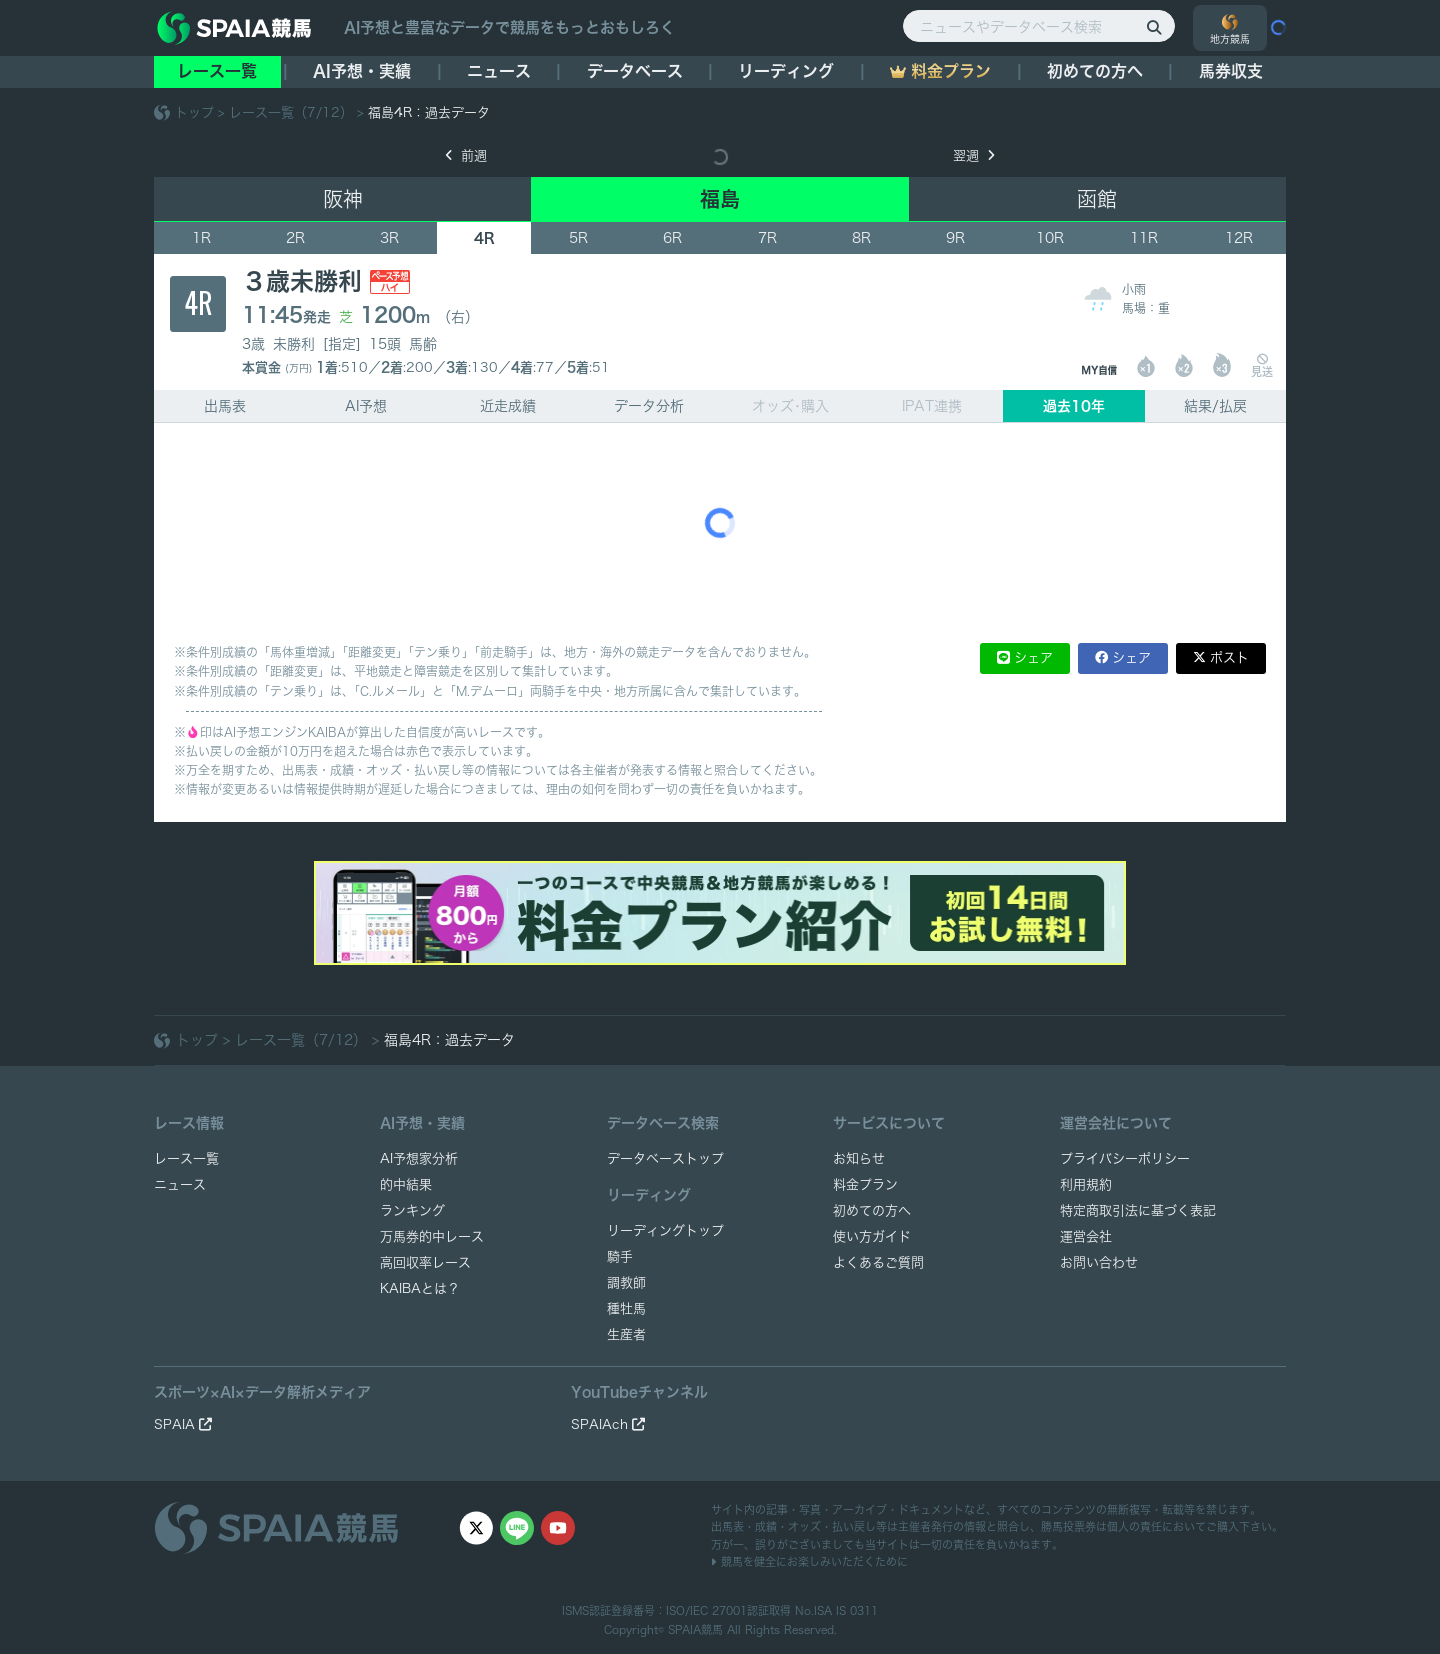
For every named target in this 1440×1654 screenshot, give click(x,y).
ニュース (499, 71)
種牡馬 (626, 1308)
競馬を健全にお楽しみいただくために (809, 1561)
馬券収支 (1231, 71)
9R (955, 238)
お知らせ (859, 1158)
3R (389, 238)
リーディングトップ (665, 1230)
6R (672, 238)
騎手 (620, 1256)
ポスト (1229, 657)
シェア (1033, 657)
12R (1239, 238)
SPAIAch (608, 1424)
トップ (194, 112)
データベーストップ (665, 1158)
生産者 (626, 1334)
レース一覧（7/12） (291, 112)
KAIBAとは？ (420, 1288)
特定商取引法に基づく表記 (1138, 1210)
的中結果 (406, 1184)
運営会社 (1086, 1236)
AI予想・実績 (362, 71)
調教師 (626, 1282)
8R (861, 238)
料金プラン (865, 1184)
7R (767, 238)
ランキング (412, 1210)
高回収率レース (425, 1262)
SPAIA (183, 1424)
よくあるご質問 (878, 1262)
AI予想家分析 (419, 1158)
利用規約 (1086, 1184)
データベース (635, 71)
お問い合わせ (1099, 1262)
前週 (466, 155)
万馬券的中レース (432, 1236)
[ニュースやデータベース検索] (1039, 26)
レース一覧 (217, 71)
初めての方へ (1095, 71)
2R (295, 238)
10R (1050, 238)
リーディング (786, 71)
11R (1144, 238)
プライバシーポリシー (1125, 1158)
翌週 (974, 155)
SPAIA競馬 (695, 1629)
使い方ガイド (872, 1236)
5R (578, 238)
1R (201, 238)
